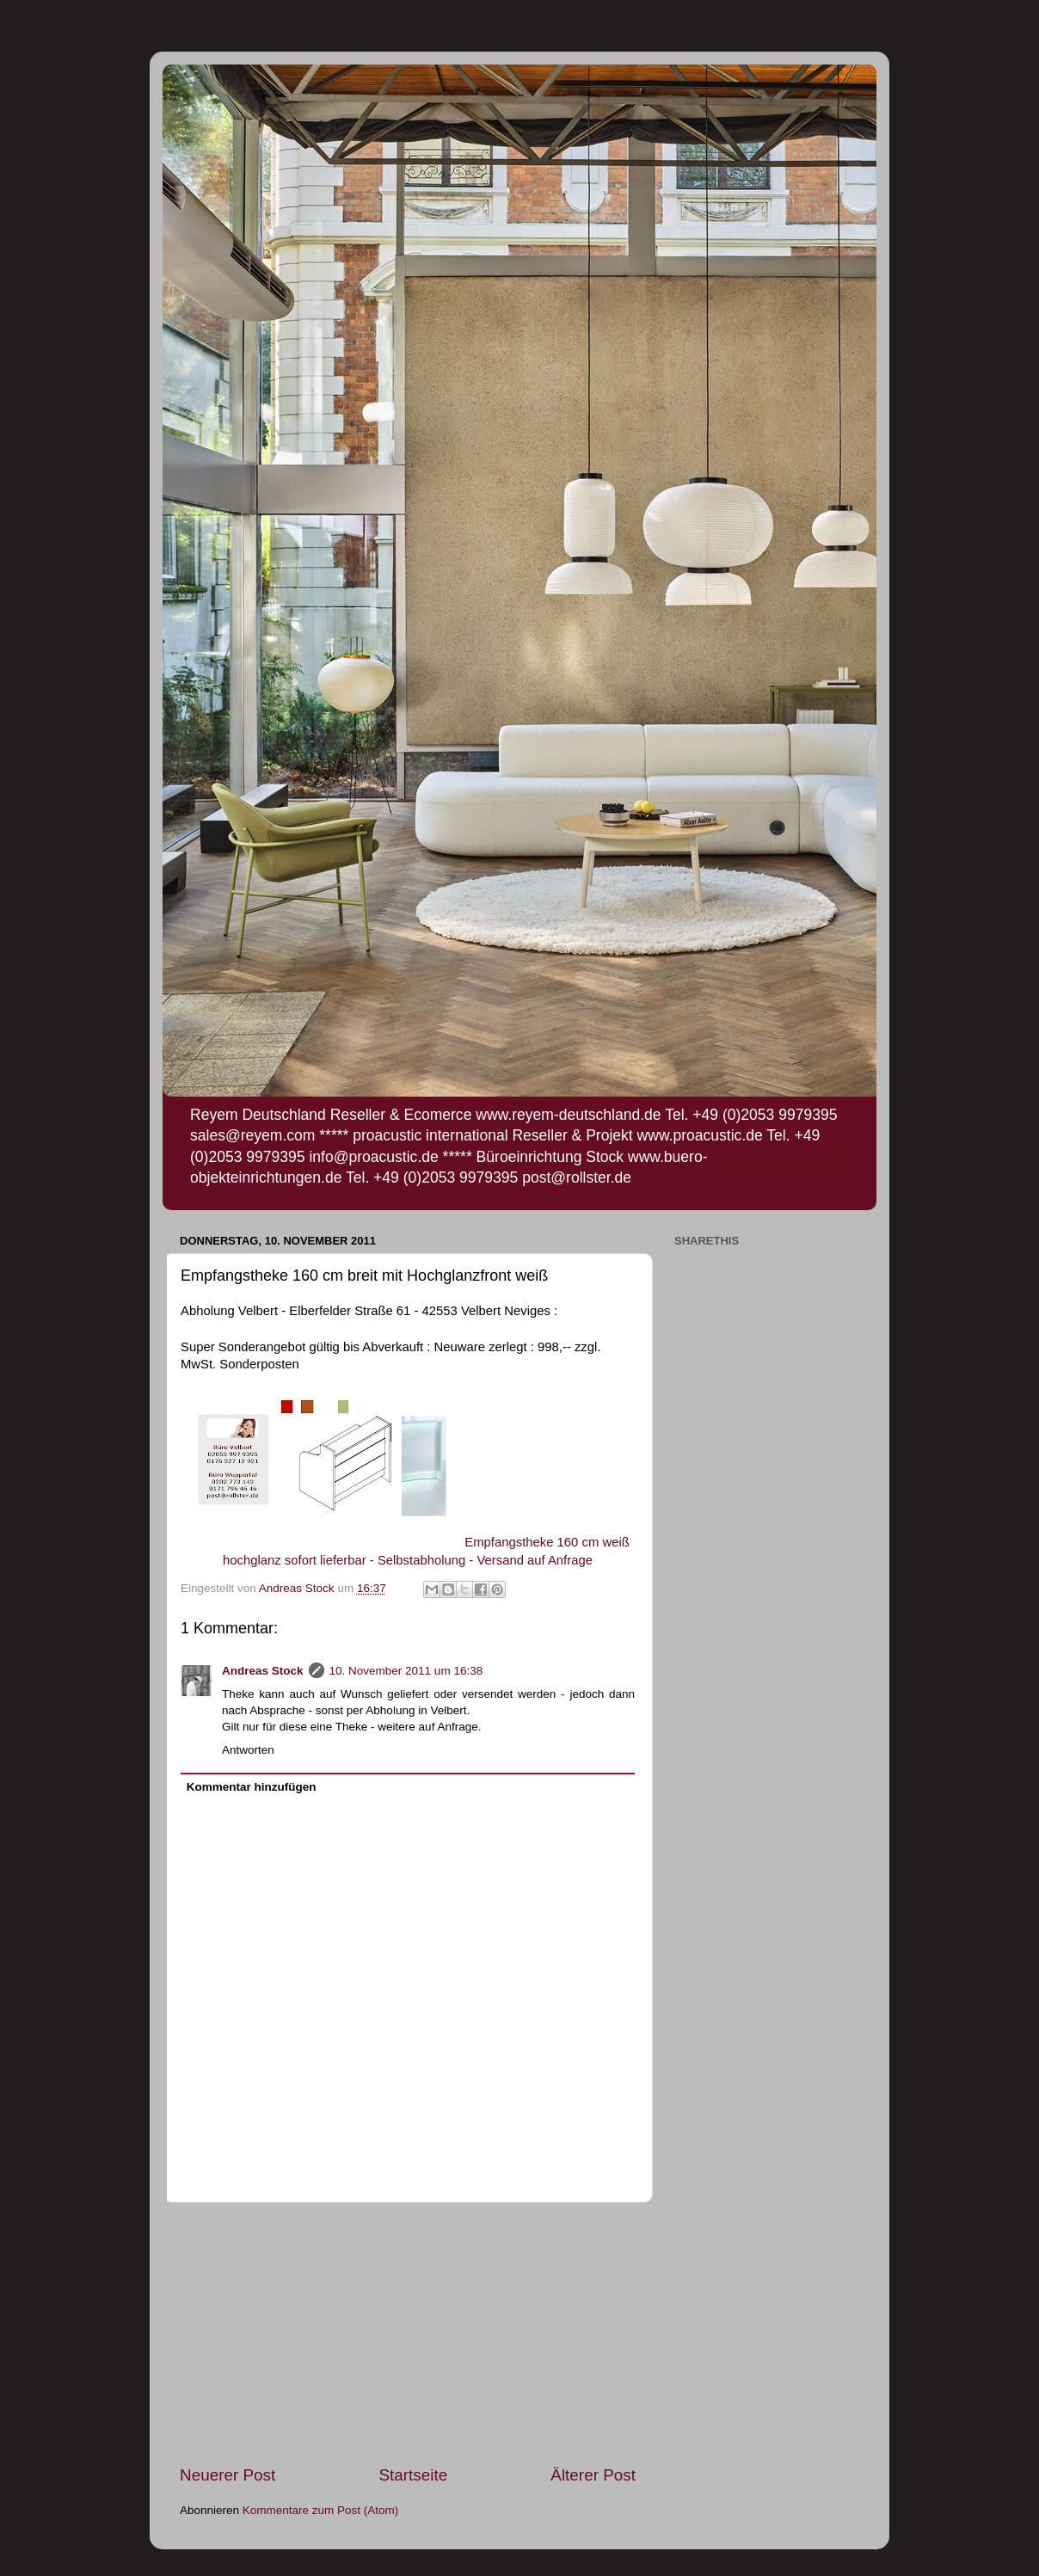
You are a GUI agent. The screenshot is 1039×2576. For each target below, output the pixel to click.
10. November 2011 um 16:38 (406, 1670)
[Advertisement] (408, 2333)
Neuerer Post (227, 2475)
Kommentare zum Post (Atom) (321, 2510)
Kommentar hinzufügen (252, 1786)
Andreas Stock (263, 1670)
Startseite (412, 2475)
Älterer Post (593, 2475)
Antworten (248, 1749)
